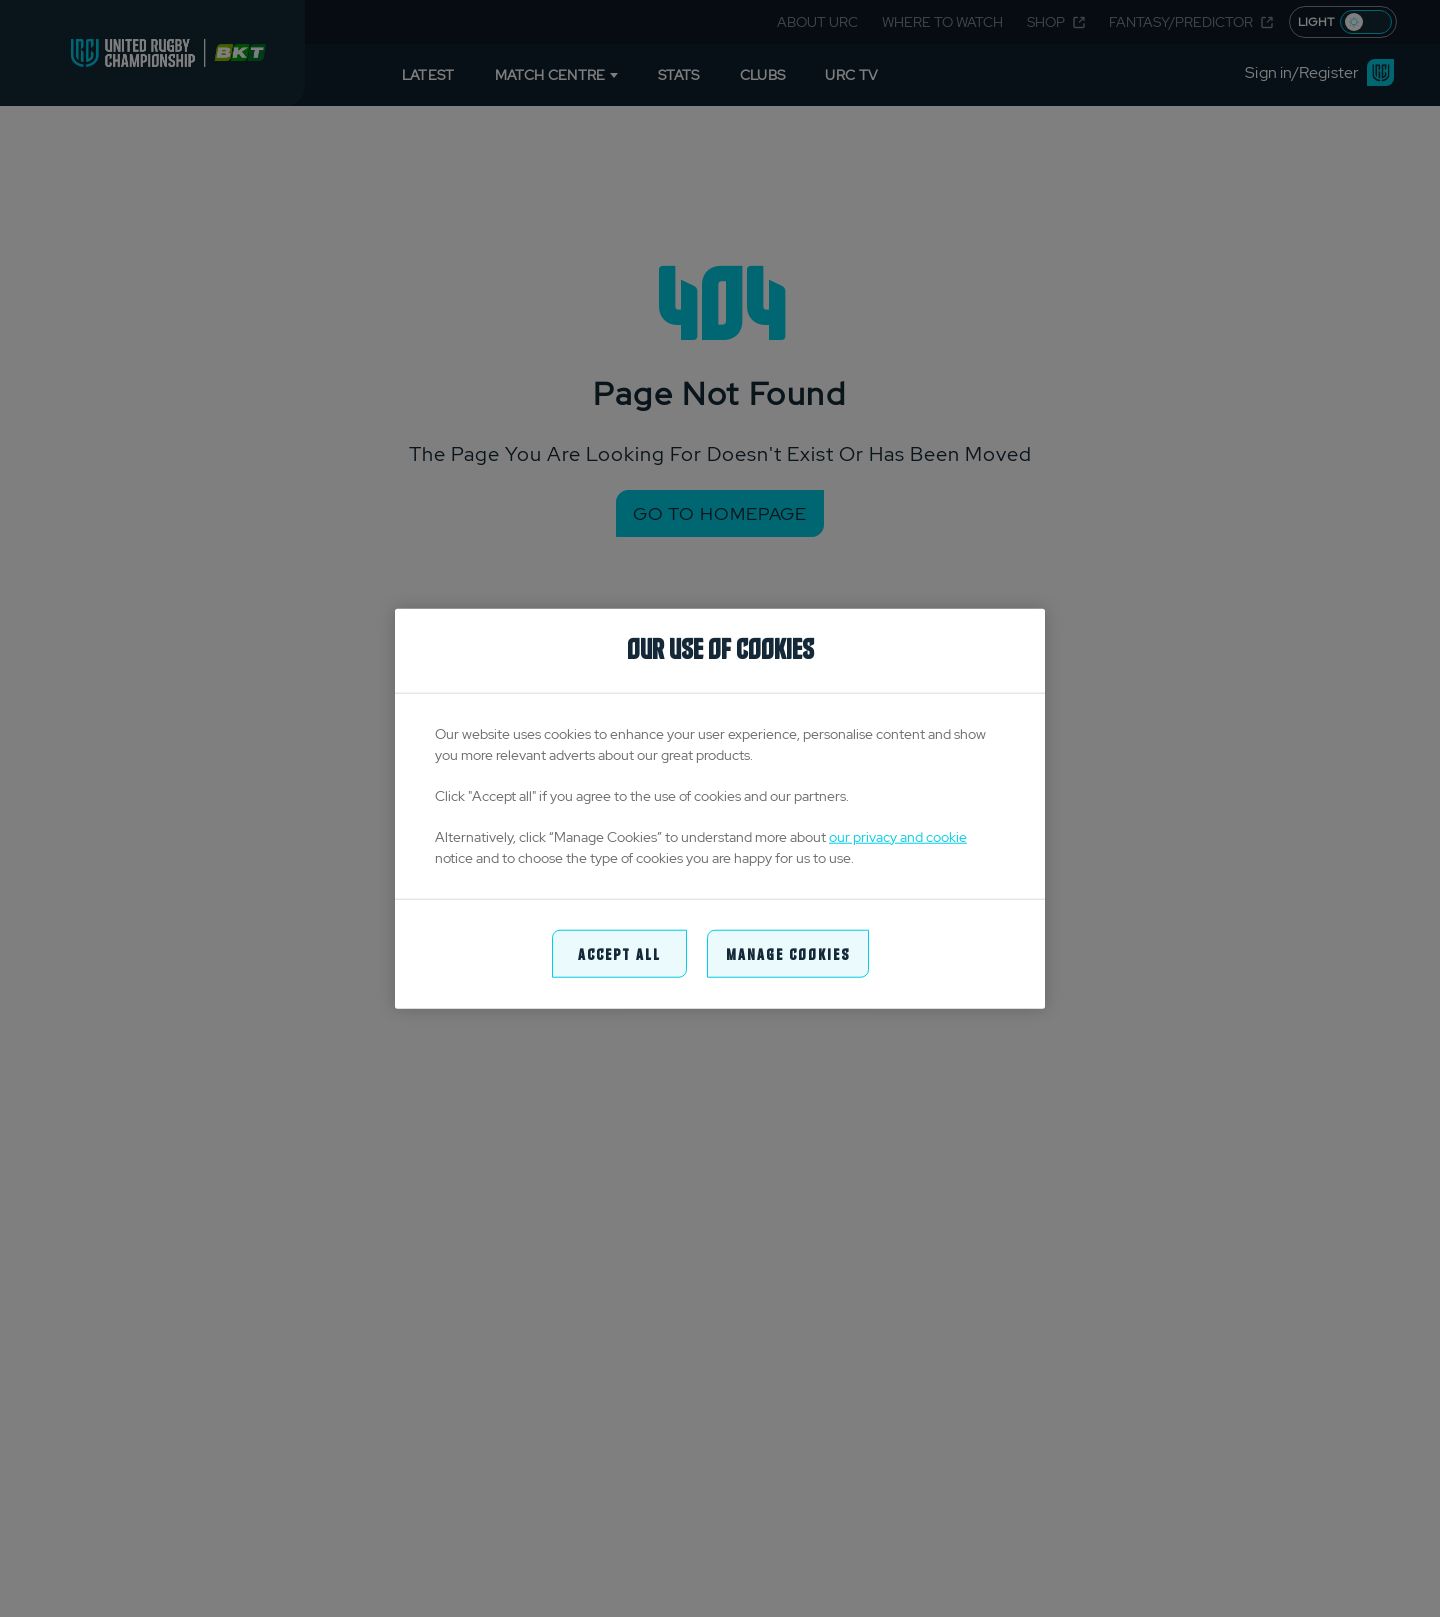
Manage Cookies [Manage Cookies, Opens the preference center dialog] (788, 952)
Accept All (619, 952)
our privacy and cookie (898, 836)
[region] (720, 808)
